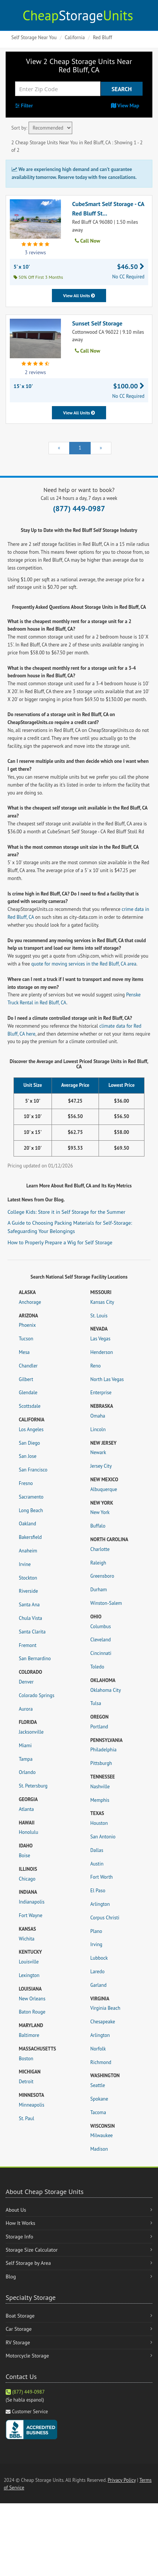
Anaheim (28, 1551)
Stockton (28, 1578)
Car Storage (19, 2328)
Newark (98, 1452)
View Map (125, 105)
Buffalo (97, 1526)
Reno (95, 1366)
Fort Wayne (31, 1915)
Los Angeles (31, 1429)
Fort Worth (101, 1877)
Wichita (27, 1939)
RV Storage (18, 2342)
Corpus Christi (104, 1917)
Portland (99, 1726)
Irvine (25, 1564)
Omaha (97, 1416)
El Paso (97, 1890)
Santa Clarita (32, 1632)
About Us (16, 2209)
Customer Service (30, 2411)
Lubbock (99, 1958)
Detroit (26, 2081)
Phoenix (27, 1325)
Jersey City (101, 1466)
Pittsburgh (101, 1763)
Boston (26, 2058)
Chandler (28, 1366)
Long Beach (31, 1510)
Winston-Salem (106, 1603)
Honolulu (28, 1832)
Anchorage (30, 1302)
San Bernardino (35, 1658)
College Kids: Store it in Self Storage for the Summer (66, 1212)
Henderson (101, 1352)
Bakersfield (30, 1537)
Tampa (25, 1759)
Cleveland (100, 1639)
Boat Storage (20, 2315)
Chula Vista (30, 1618)
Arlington (100, 1904)
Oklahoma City (105, 1690)
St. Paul (26, 2118)
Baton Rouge (32, 2012)
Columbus (100, 1626)
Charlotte (99, 1549)
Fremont (27, 1645)
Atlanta (26, 1809)
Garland (98, 1985)
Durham (98, 1589)
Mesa (24, 1352)
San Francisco (33, 1470)
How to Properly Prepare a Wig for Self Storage (60, 1242)
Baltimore (29, 2035)
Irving (96, 1944)
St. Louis (99, 1315)
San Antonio (102, 1836)
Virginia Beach (105, 2008)
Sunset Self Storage (97, 323)
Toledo (97, 1667)
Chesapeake (102, 2021)
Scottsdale (30, 1406)
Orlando (27, 1772)
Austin (96, 1864)
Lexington (29, 1975)
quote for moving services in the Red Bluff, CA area (83, 964)
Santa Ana (29, 1604)
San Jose (27, 1456)
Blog (11, 2276)
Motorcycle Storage (27, 2355)
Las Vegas (100, 1338)
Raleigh (98, 1563)
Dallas (96, 1850)
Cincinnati (100, 1653)
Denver (26, 1682)
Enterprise (100, 1392)
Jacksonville (31, 1732)
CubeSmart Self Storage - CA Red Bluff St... (108, 208)
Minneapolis (31, 2105)
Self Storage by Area (28, 2263)
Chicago (27, 1879)
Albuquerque (103, 1489)
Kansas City (102, 1302)
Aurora (26, 1709)
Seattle (97, 2085)
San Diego (29, 1443)
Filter (24, 105)
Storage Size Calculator (32, 2249)
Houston (99, 1823)
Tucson (26, 1338)
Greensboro (102, 1576)
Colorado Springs (36, 1695)
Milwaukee (101, 2135)
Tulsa (95, 1703)
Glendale (28, 1392)
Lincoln (98, 1429)
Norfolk (98, 2049)
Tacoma (98, 2112)
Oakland (27, 1523)
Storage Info (19, 2236)
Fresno (26, 1483)
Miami (25, 1745)
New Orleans (32, 1998)
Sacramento (31, 1497)
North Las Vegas (107, 1379)
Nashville (100, 1786)
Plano (96, 1931)
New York (99, 1512)
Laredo (97, 1971)
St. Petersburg (33, 1786)
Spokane (99, 2099)
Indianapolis (31, 1902)
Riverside (28, 1591)
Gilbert (26, 1379)
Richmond (100, 2062)
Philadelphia (103, 1749)
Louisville (29, 1962)
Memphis (99, 1800)
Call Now (87, 240)
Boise (24, 1855)
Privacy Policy (122, 2480)
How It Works (20, 2223)
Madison (99, 2149)
